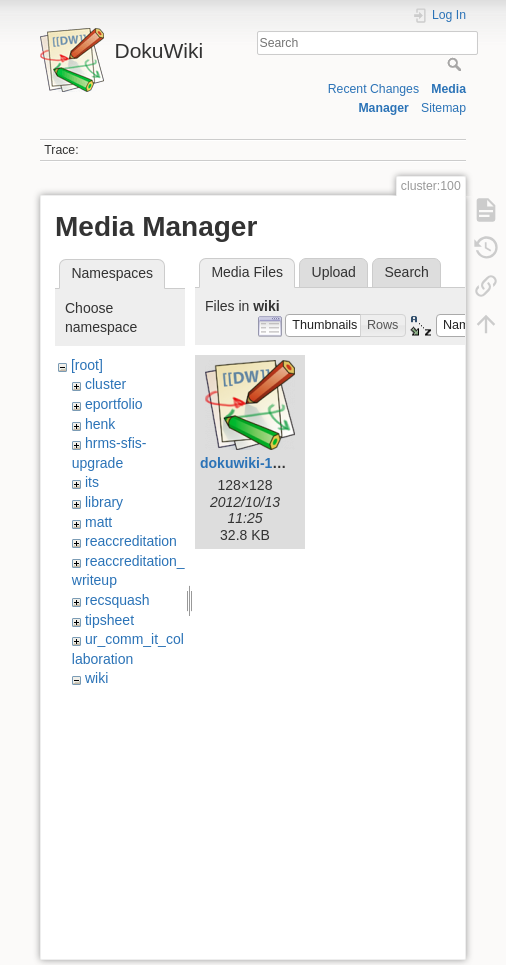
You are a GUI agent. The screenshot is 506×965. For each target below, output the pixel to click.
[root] (87, 365)
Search (456, 64)
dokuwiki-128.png (258, 463)
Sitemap (443, 108)
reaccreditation (131, 541)
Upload (334, 272)
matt (98, 522)
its (92, 482)
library (104, 502)
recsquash (117, 600)
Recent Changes (373, 89)
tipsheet (109, 620)
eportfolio (114, 404)
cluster (105, 384)
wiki (96, 678)
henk (100, 424)
